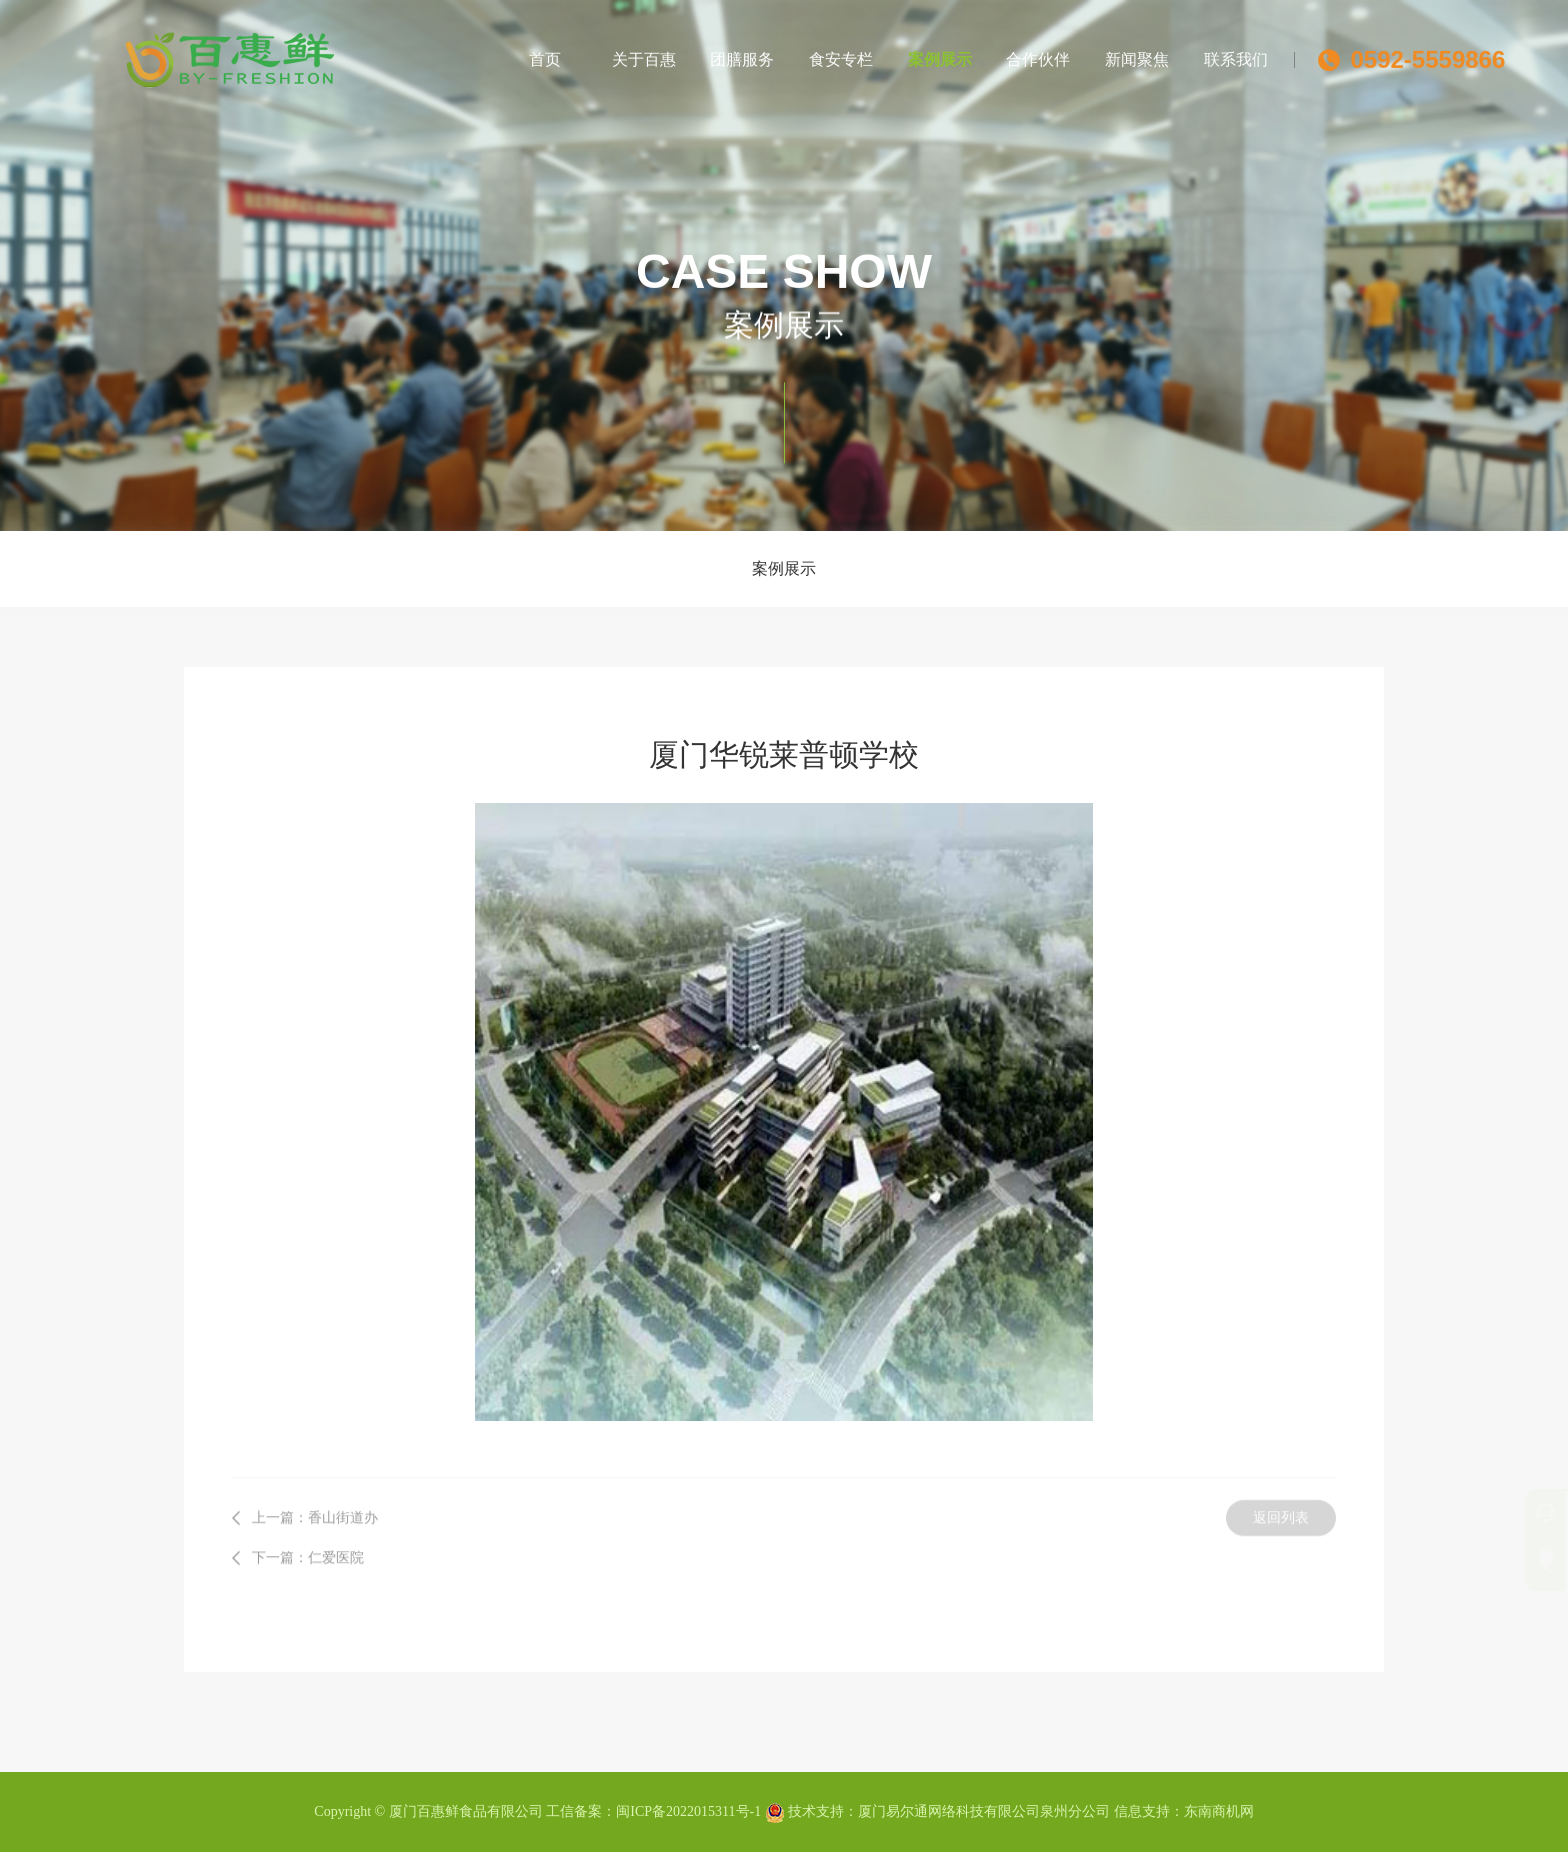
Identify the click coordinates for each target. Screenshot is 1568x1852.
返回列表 (1281, 1510)
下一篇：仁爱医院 (308, 1550)
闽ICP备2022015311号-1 (688, 1811)
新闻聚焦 (1137, 55)
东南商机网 (1219, 1811)
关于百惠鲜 (644, 71)
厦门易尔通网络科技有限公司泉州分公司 (984, 1811)
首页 (545, 55)
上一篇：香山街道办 (315, 1510)
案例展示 (940, 55)
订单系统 (1510, 1555)
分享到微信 (1509, 1593)
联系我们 (1236, 55)
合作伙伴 (1038, 55)
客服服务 (1510, 1517)
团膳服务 (742, 55)
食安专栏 (841, 55)
